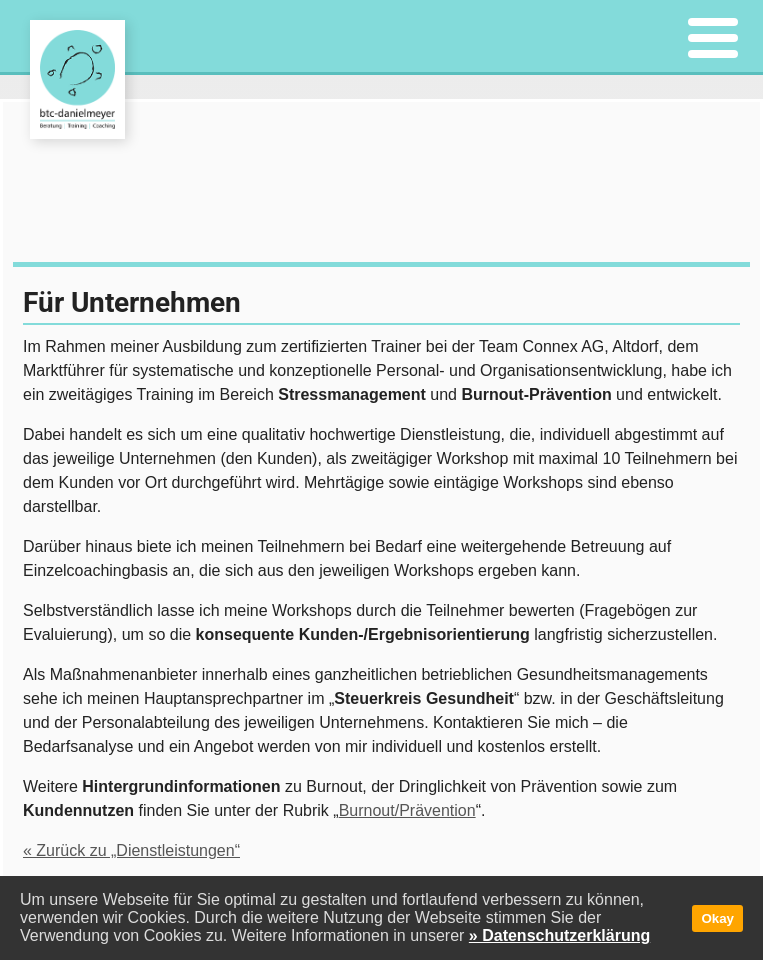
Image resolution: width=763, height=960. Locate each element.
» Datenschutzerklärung (559, 935)
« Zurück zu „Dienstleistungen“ (131, 850)
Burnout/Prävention (407, 810)
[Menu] (712, 39)
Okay (717, 918)
